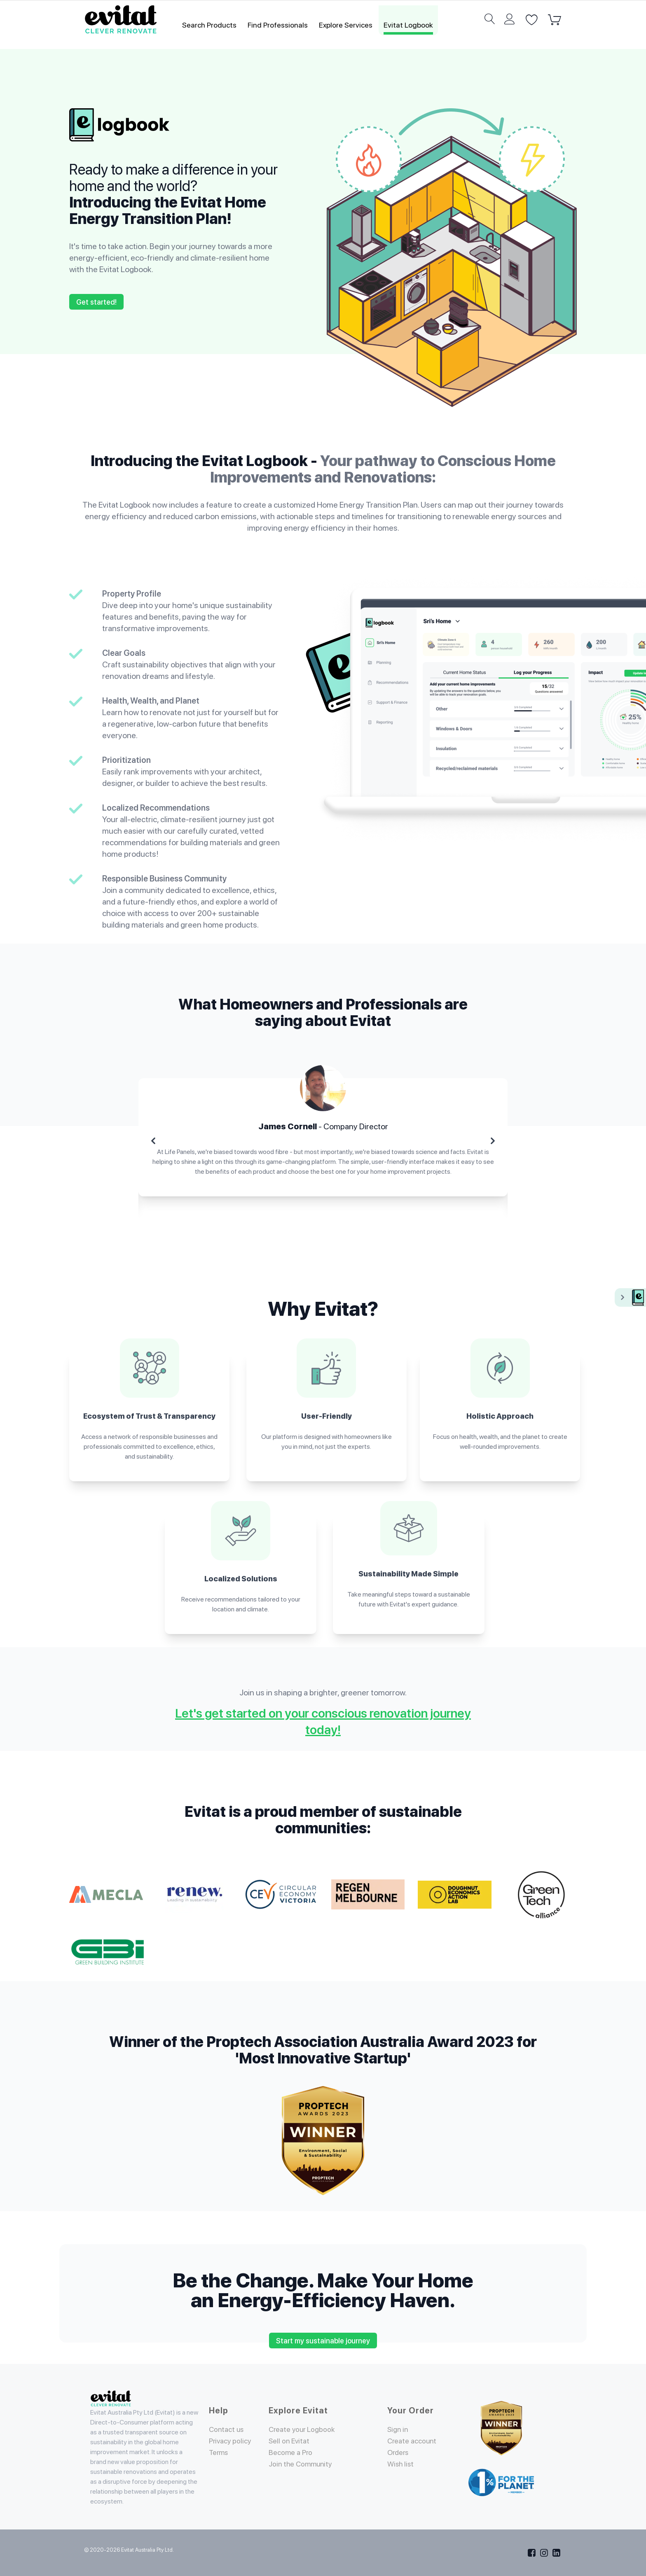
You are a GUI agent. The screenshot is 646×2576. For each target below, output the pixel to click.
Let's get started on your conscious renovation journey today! (323, 1721)
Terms (219, 2452)
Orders (398, 2462)
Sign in (398, 2429)
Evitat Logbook (408, 25)
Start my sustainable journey (323, 2340)
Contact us (227, 2429)
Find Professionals (278, 25)
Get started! (96, 302)
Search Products (209, 25)
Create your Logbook (303, 2429)
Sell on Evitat (290, 2440)
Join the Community (302, 2463)
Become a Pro (291, 2452)
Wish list (401, 2473)
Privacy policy (231, 2440)
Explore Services (345, 25)
